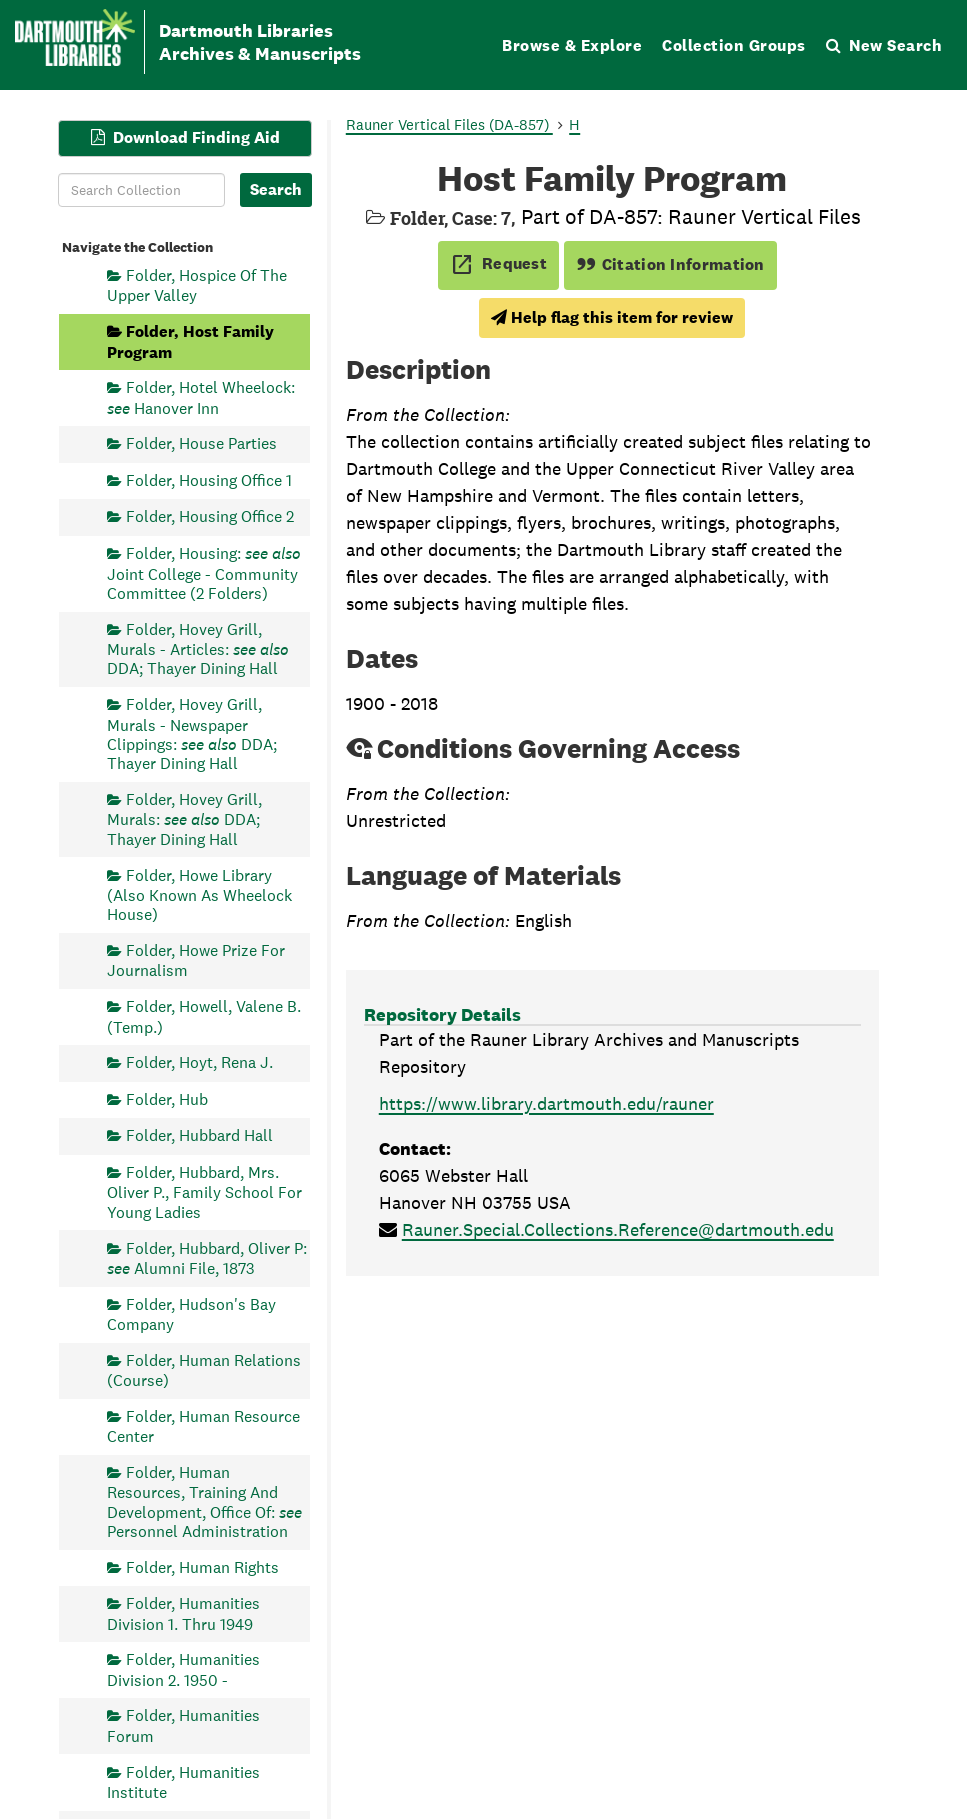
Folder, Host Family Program (190, 341)
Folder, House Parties (201, 443)
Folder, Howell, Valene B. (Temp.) (204, 1016)
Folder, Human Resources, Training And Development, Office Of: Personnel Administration (204, 1501)
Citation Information (670, 264)
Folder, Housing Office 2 (210, 516)
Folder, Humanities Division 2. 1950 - (183, 1669)
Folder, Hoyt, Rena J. (199, 1062)
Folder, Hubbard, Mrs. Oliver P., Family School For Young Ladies (204, 1192)
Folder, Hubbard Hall (199, 1135)
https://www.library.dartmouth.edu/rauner (546, 1103)
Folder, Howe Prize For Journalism (196, 960)
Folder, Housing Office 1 (209, 479)
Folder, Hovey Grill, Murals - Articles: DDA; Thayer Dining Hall (198, 648)
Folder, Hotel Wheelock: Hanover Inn (201, 397)
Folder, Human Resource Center (203, 1425)
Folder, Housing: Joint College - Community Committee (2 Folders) (204, 573)
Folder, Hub (167, 1098)
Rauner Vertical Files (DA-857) (449, 124)
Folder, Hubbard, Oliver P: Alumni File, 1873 (207, 1257)
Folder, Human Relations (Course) (204, 1369)
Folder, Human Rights (202, 1566)
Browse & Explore (572, 45)
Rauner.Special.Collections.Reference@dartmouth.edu (618, 1229)
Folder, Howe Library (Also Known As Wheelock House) (199, 894)
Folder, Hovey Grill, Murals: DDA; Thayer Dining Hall (184, 819)
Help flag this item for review (612, 317)
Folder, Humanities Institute (183, 1781)
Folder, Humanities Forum (183, 1725)
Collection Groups (734, 45)
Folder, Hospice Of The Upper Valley (197, 285)
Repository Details (442, 1014)
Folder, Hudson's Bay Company (191, 1313)
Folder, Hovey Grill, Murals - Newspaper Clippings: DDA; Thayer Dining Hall (192, 734)
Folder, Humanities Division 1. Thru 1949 (183, 1613)
